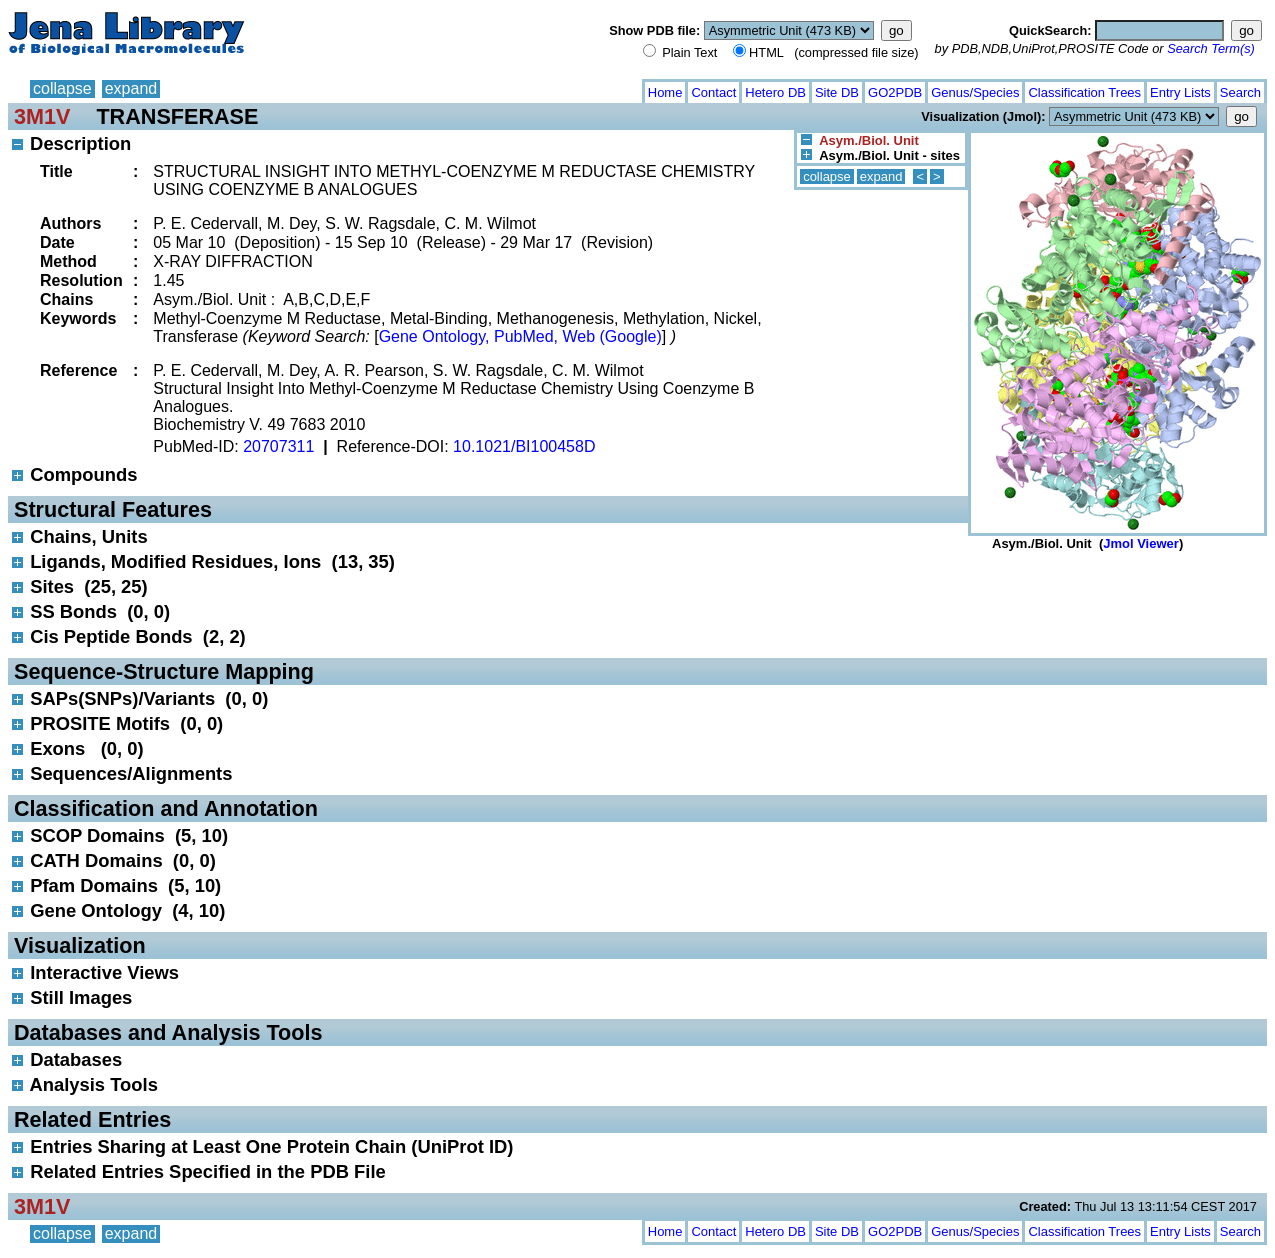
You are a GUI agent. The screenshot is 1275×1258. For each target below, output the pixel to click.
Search (1240, 92)
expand (131, 88)
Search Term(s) (1211, 48)
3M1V (42, 116)
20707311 (278, 446)
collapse (62, 88)
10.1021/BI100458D (524, 446)
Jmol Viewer (1141, 543)
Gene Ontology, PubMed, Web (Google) (520, 336)
